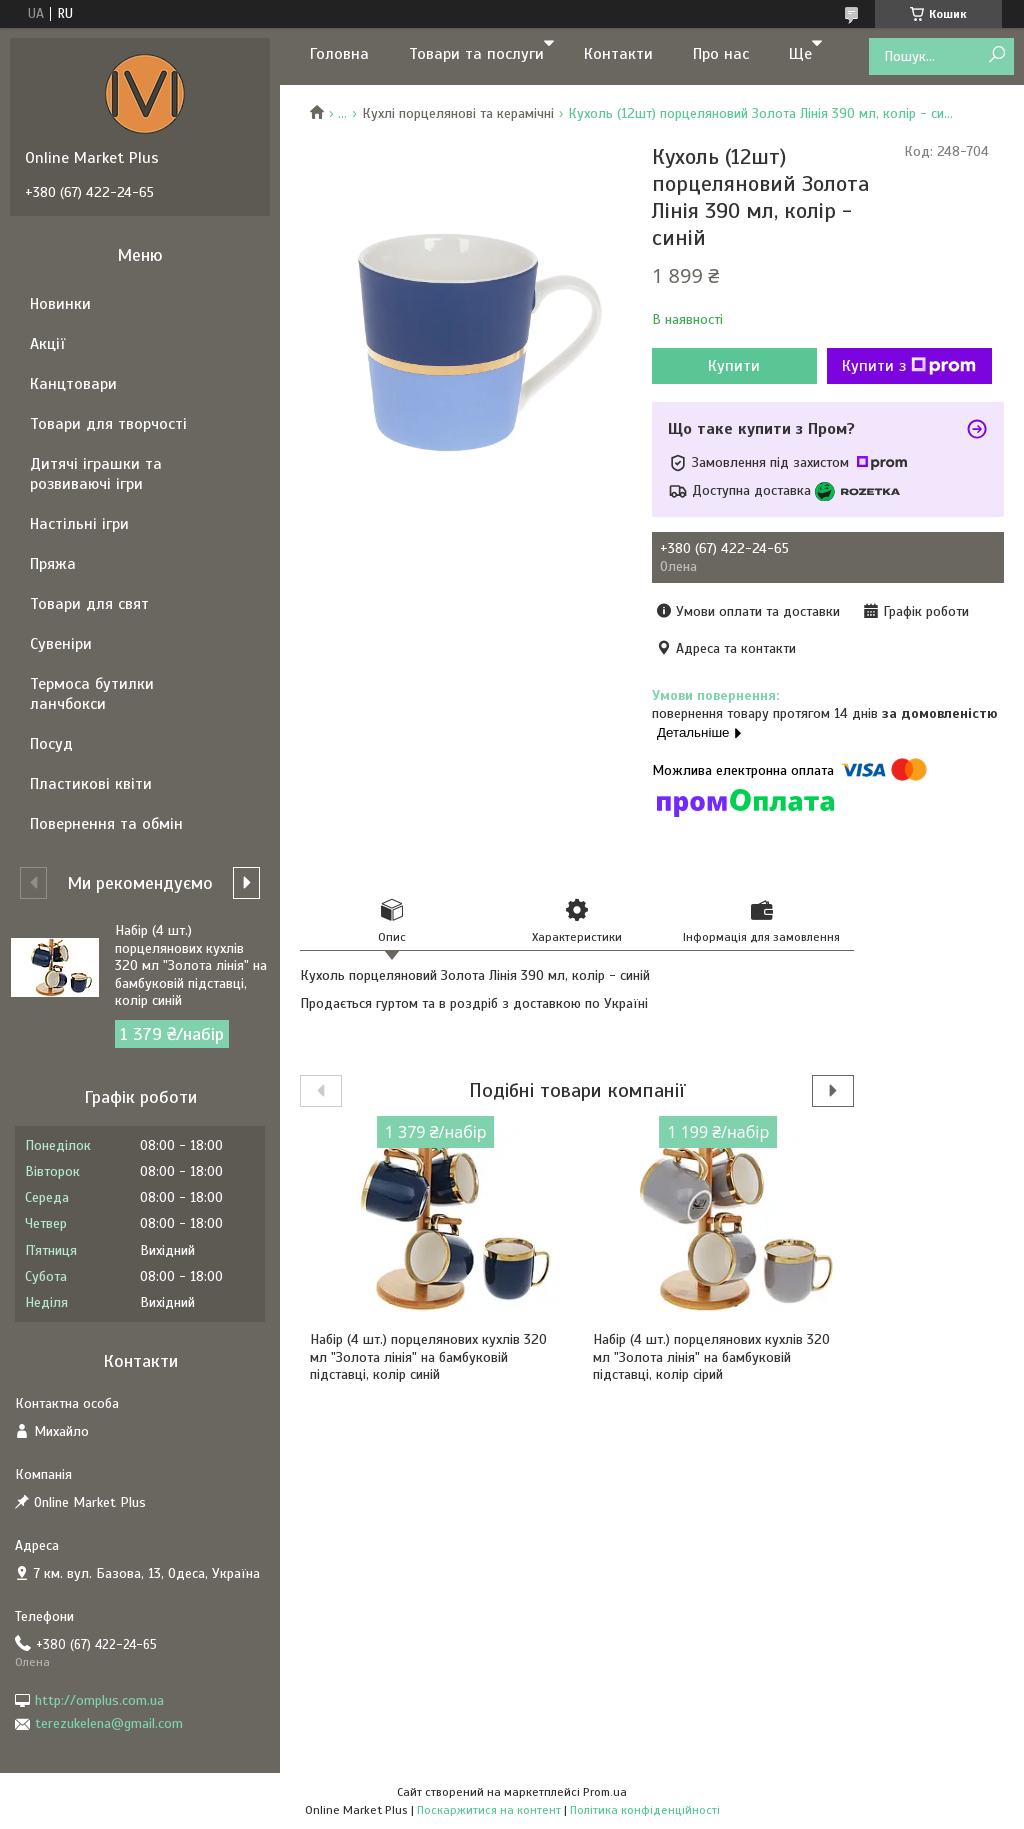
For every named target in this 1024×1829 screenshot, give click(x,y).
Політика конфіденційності (645, 1810)
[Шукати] (996, 55)
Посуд (51, 744)
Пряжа (53, 564)
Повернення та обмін (106, 824)
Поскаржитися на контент (489, 1810)
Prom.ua (605, 1792)
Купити (734, 366)
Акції (47, 344)
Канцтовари (73, 384)
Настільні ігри (79, 524)
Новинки (60, 304)
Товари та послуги (476, 54)
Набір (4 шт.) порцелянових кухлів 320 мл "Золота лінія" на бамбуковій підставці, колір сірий (711, 1357)
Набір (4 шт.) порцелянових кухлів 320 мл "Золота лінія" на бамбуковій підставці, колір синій (428, 1357)
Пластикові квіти (91, 784)
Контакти (618, 54)
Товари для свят (89, 604)
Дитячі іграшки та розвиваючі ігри (96, 474)
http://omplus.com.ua (99, 1700)
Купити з (909, 366)
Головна (339, 54)
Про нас (721, 54)
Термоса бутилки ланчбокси (92, 694)
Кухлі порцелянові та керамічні (458, 113)
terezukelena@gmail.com (109, 1723)
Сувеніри (61, 644)
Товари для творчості (108, 424)
